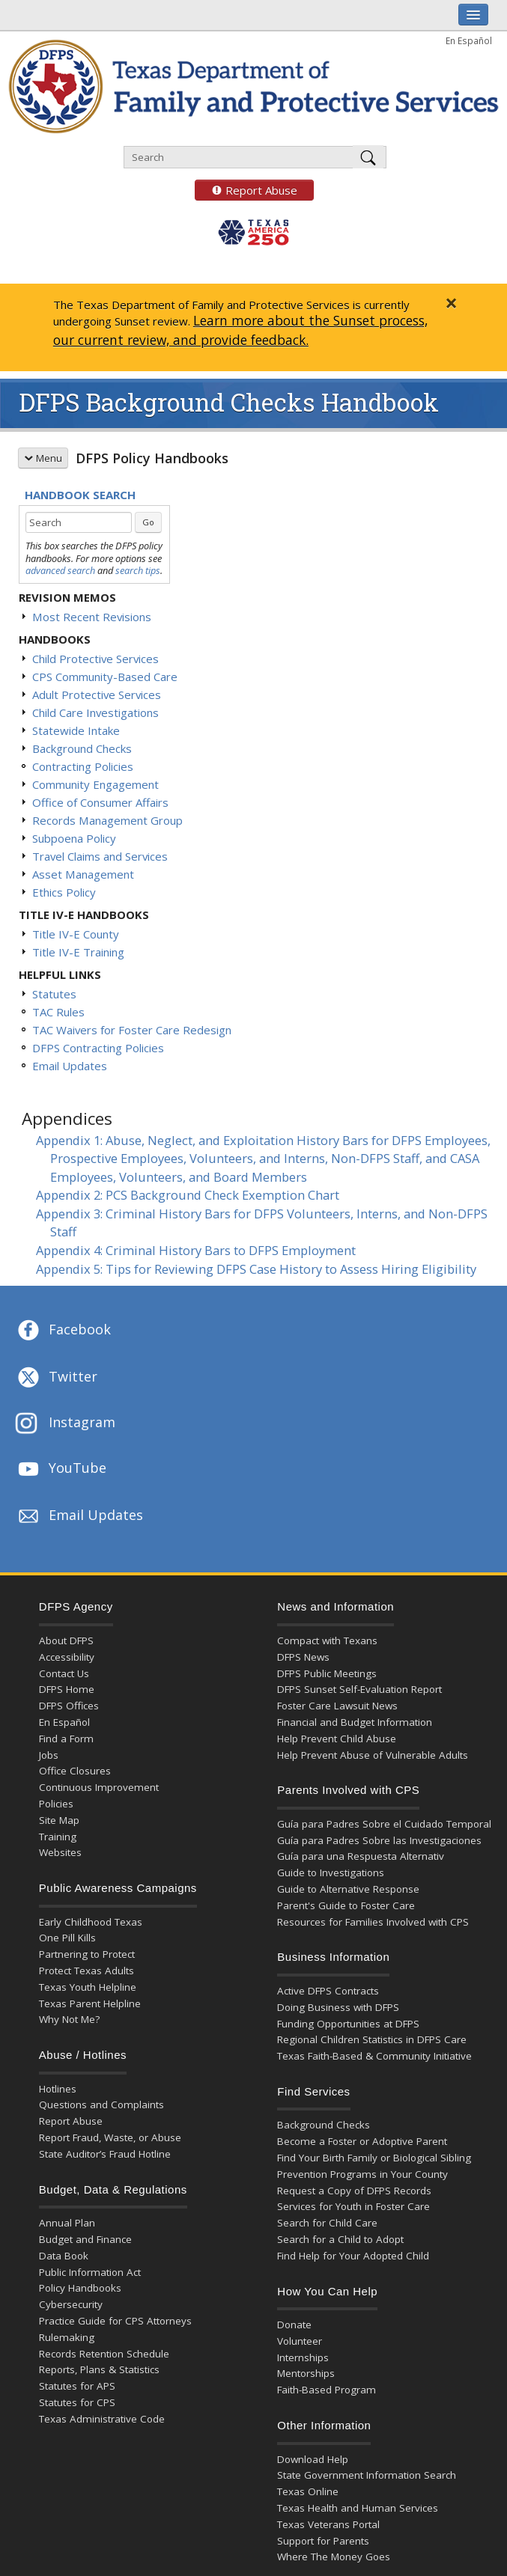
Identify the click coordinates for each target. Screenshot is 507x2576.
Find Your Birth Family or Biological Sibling (374, 2157)
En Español (469, 40)
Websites (60, 1852)
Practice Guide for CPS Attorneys (115, 2321)
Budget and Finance (85, 2239)
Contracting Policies (82, 766)
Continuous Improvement (99, 1787)
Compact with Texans (327, 1640)
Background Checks (82, 748)
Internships (303, 2357)
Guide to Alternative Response (348, 1889)
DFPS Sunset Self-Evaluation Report (359, 1689)
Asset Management (83, 874)
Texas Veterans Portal (328, 2524)
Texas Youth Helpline (87, 1987)
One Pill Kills (67, 1937)
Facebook (63, 1330)
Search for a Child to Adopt (340, 2239)
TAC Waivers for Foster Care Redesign (131, 1029)
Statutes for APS (77, 2386)
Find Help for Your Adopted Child (353, 2255)
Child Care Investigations (95, 712)
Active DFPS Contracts (328, 1990)
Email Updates (69, 1065)
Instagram (65, 1423)
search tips (137, 570)
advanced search (60, 570)
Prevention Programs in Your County (362, 2174)
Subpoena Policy (74, 838)
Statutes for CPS (77, 2402)
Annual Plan (67, 2222)
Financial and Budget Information (354, 1722)
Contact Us (64, 1673)
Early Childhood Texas (90, 1922)
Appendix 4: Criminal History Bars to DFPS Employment (196, 1250)
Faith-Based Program (326, 2389)
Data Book (63, 2255)
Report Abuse (246, 190)
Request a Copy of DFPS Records (354, 2190)
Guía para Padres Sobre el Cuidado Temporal (384, 1824)
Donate (294, 2324)
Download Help (312, 2459)
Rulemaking (66, 2337)
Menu (43, 458)
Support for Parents (323, 2541)
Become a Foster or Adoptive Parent (362, 2141)
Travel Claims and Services (100, 856)
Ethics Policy (64, 892)
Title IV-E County (75, 934)
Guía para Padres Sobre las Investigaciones (379, 1840)
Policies (56, 1803)
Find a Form (66, 1738)
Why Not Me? (69, 2019)
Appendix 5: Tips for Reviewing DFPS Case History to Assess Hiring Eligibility (256, 1269)
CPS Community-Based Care (104, 676)
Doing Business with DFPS (338, 2007)
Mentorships (306, 2373)
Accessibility (66, 1657)
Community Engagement (95, 784)
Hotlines (57, 2089)
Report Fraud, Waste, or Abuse (110, 2137)
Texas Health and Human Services (357, 2508)
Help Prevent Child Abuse (336, 1738)
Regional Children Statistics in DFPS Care (372, 2039)
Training (57, 1836)
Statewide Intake (76, 730)
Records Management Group (107, 820)
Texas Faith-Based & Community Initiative (374, 2056)
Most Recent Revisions (91, 616)
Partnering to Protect (87, 1954)
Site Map (59, 1820)
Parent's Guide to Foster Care (346, 1905)
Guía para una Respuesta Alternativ (360, 1856)
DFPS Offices (69, 1705)
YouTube (60, 1469)
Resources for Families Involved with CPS (373, 1922)
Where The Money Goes (333, 2556)
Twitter (56, 1377)
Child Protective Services (95, 658)
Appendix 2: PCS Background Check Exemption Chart (187, 1194)
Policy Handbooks (80, 2288)
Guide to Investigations (330, 1872)
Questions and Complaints (101, 2104)
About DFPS (66, 1640)
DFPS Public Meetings (327, 1673)
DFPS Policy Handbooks (152, 458)
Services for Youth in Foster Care (353, 2206)
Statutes (54, 993)
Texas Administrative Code (102, 2419)
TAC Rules (58, 1011)
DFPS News (303, 1657)
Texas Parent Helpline (90, 2003)
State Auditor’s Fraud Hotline (105, 2154)
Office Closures (75, 1770)
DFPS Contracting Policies (98, 1047)
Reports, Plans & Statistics (99, 2369)
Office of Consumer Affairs (100, 802)
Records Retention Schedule (104, 2353)
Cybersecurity (71, 2304)
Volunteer (299, 2341)
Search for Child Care (327, 2222)
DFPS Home (66, 1689)
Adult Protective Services (96, 694)
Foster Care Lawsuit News (337, 1705)
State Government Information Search (366, 2475)
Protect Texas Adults (86, 1970)
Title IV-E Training (78, 951)
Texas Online (307, 2491)
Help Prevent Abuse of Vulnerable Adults (372, 1755)
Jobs (48, 1755)
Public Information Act (90, 2272)
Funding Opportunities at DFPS (348, 2023)
